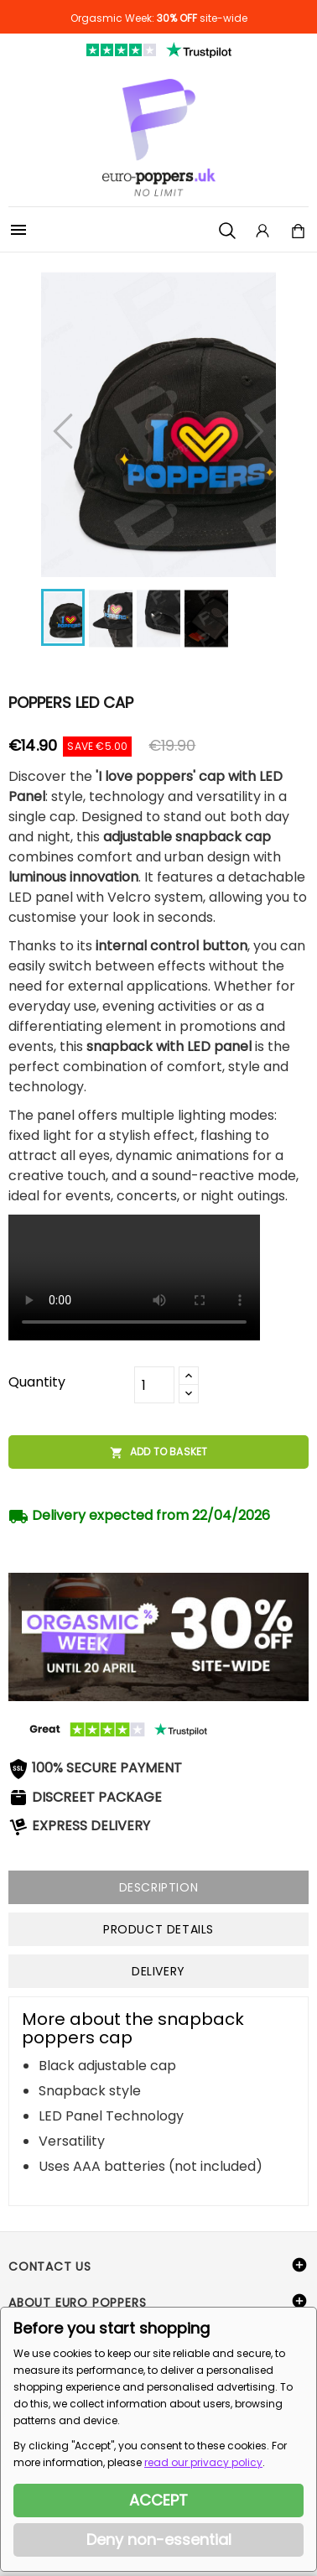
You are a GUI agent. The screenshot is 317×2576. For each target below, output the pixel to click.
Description (159, 1887)
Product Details (158, 1929)
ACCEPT (158, 2500)
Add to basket (159, 1452)
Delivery (158, 1971)
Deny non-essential (158, 2539)
